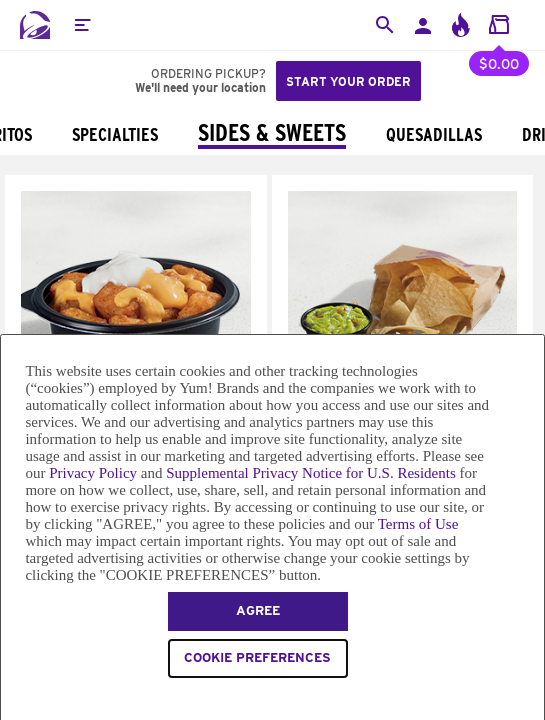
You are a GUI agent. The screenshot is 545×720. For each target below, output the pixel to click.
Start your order (348, 81)
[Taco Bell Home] (35, 25)
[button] (82, 25)
